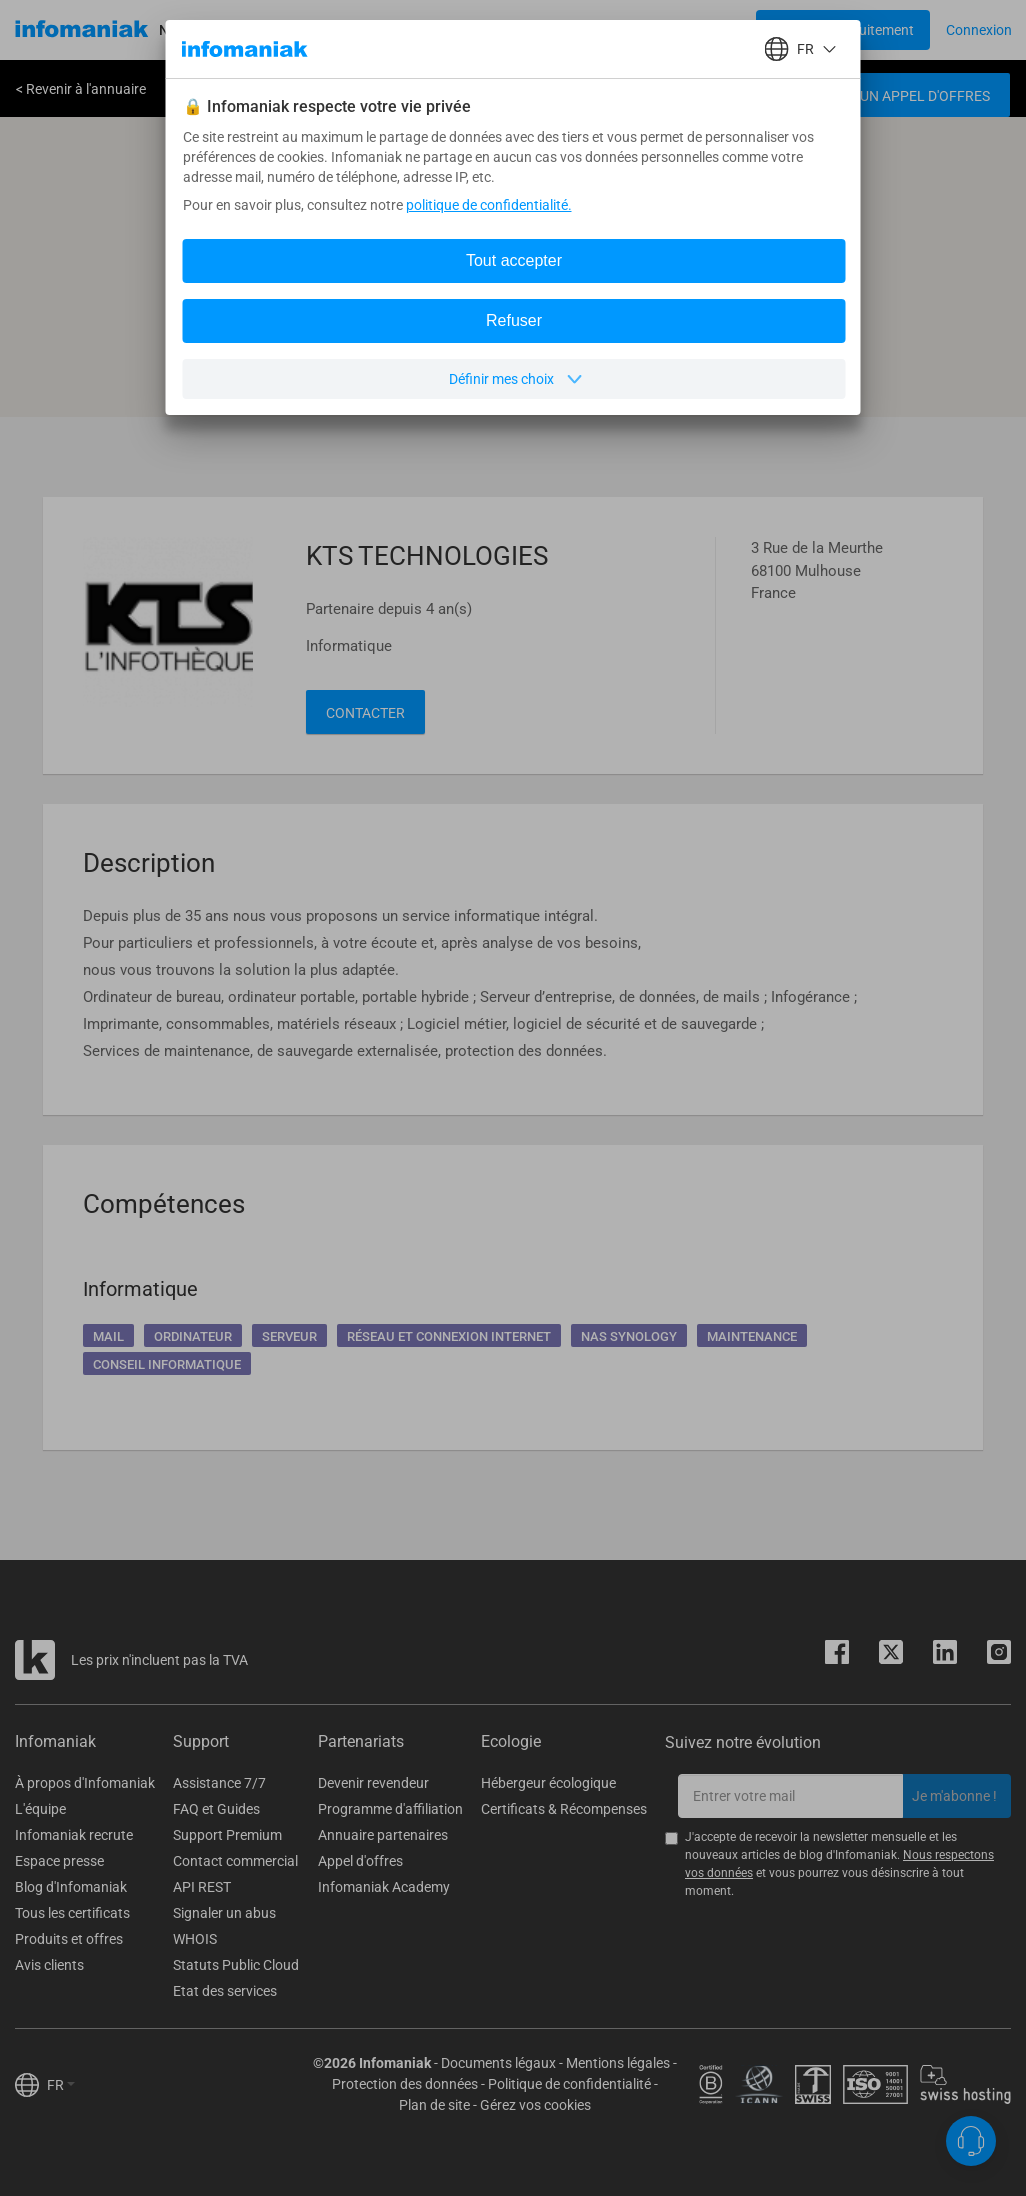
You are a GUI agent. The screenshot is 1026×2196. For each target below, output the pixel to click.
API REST (202, 1887)
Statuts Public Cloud (236, 1965)
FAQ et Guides (216, 1809)
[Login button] (843, 30)
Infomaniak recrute (74, 1835)
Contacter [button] (365, 713)
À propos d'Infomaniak (85, 1783)
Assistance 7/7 (219, 1783)
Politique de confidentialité (569, 2084)
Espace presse (59, 1861)
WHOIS (195, 1939)
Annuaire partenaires (383, 1835)
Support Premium (227, 1835)
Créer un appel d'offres (902, 96)
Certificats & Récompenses (564, 1809)
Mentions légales (618, 2063)
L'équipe (40, 1809)
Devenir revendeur (373, 1783)
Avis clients (49, 1965)
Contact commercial (235, 1861)
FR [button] (61, 2085)
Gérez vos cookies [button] (535, 2105)
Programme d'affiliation (390, 1809)
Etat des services (225, 1991)
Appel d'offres (360, 1861)
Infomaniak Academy (384, 1887)
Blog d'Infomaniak (71, 1887)
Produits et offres (69, 1939)
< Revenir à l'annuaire (81, 89)
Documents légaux (498, 2063)
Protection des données (405, 2084)
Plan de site (434, 2105)
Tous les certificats (72, 1913)
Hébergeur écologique (548, 1783)
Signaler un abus (224, 1913)
